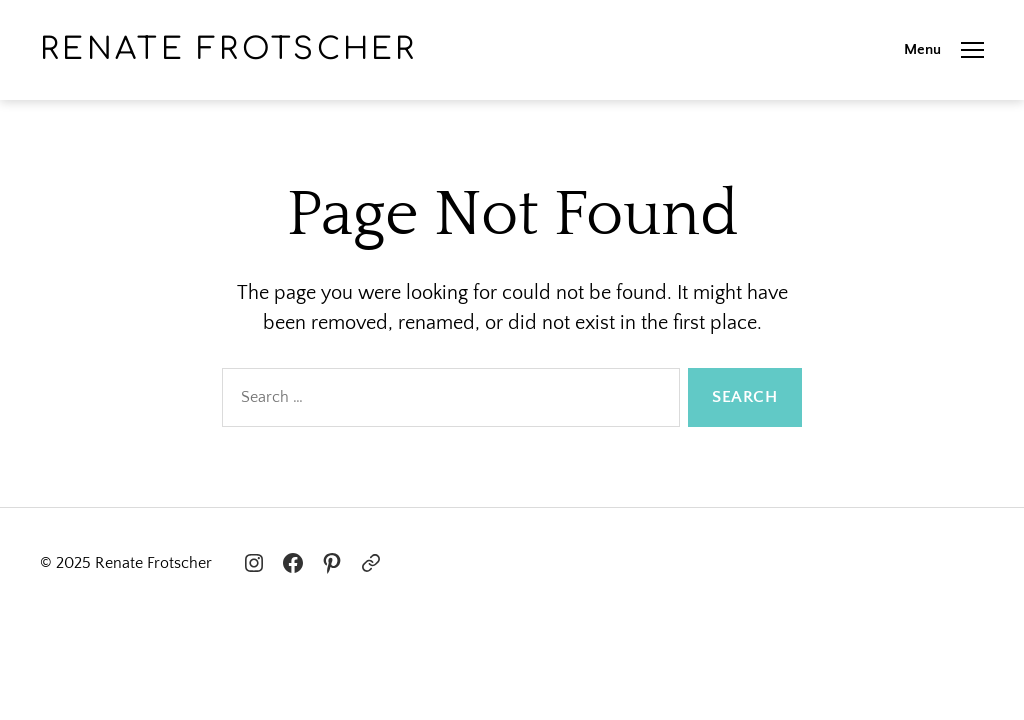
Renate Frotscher (229, 50)
